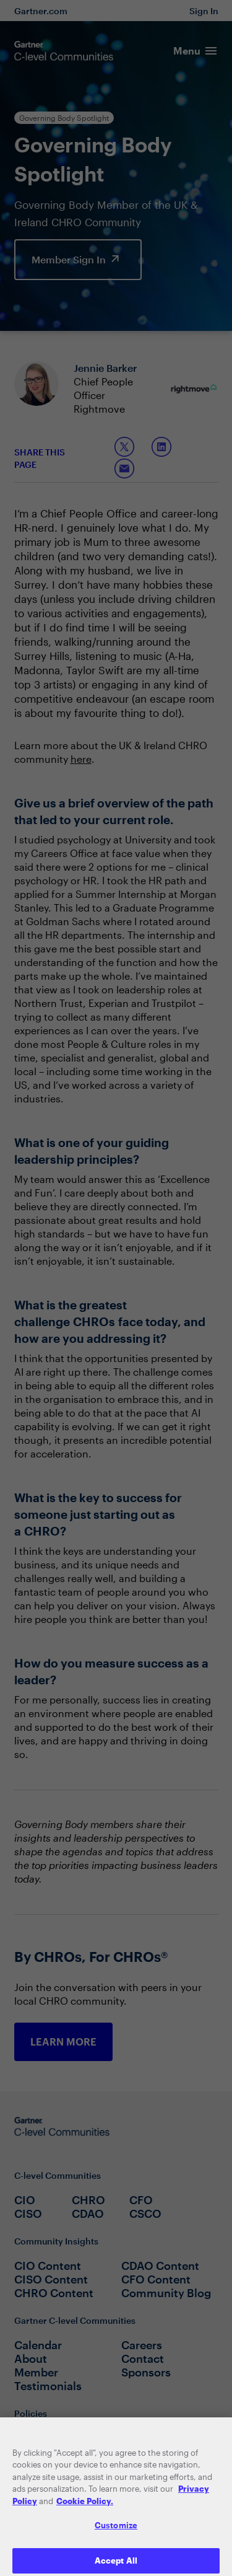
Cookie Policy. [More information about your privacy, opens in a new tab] (84, 2508)
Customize (116, 2533)
